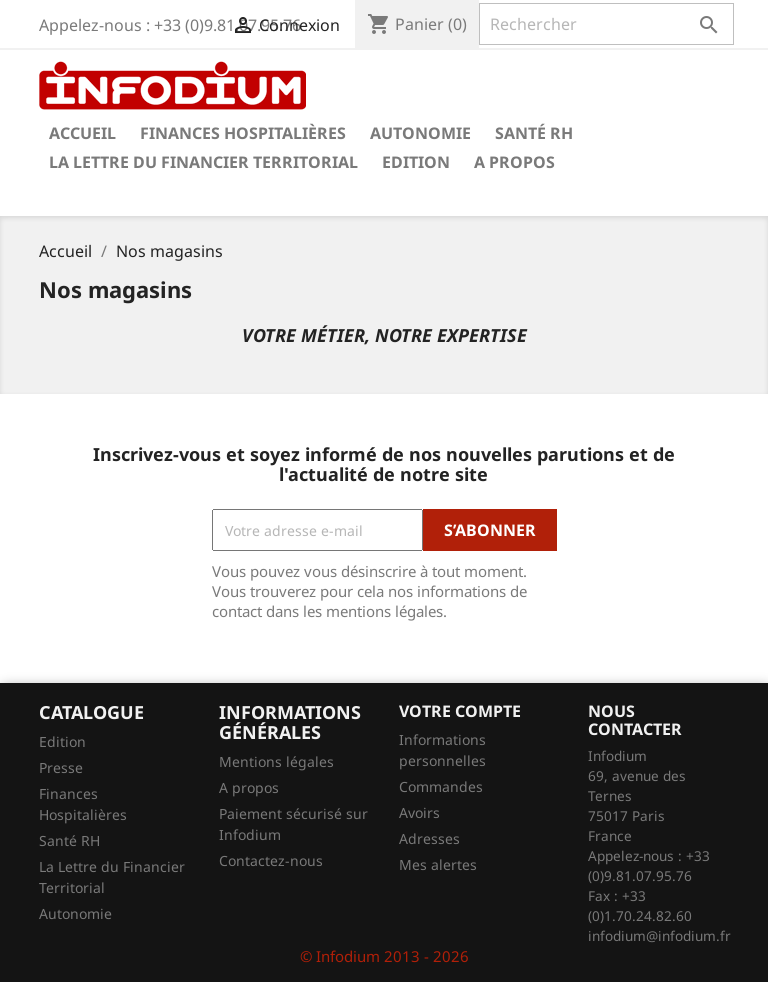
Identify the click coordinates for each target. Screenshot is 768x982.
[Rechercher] (606, 24)
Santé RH (534, 133)
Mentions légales (276, 761)
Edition (416, 162)
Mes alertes (438, 864)
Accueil (82, 133)
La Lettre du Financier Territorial (203, 162)
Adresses (429, 838)
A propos (514, 162)
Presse (61, 767)
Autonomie (420, 133)
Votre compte (460, 711)
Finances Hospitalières (243, 133)
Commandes (441, 786)
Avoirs (419, 812)
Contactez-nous (271, 860)
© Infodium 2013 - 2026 (384, 956)
